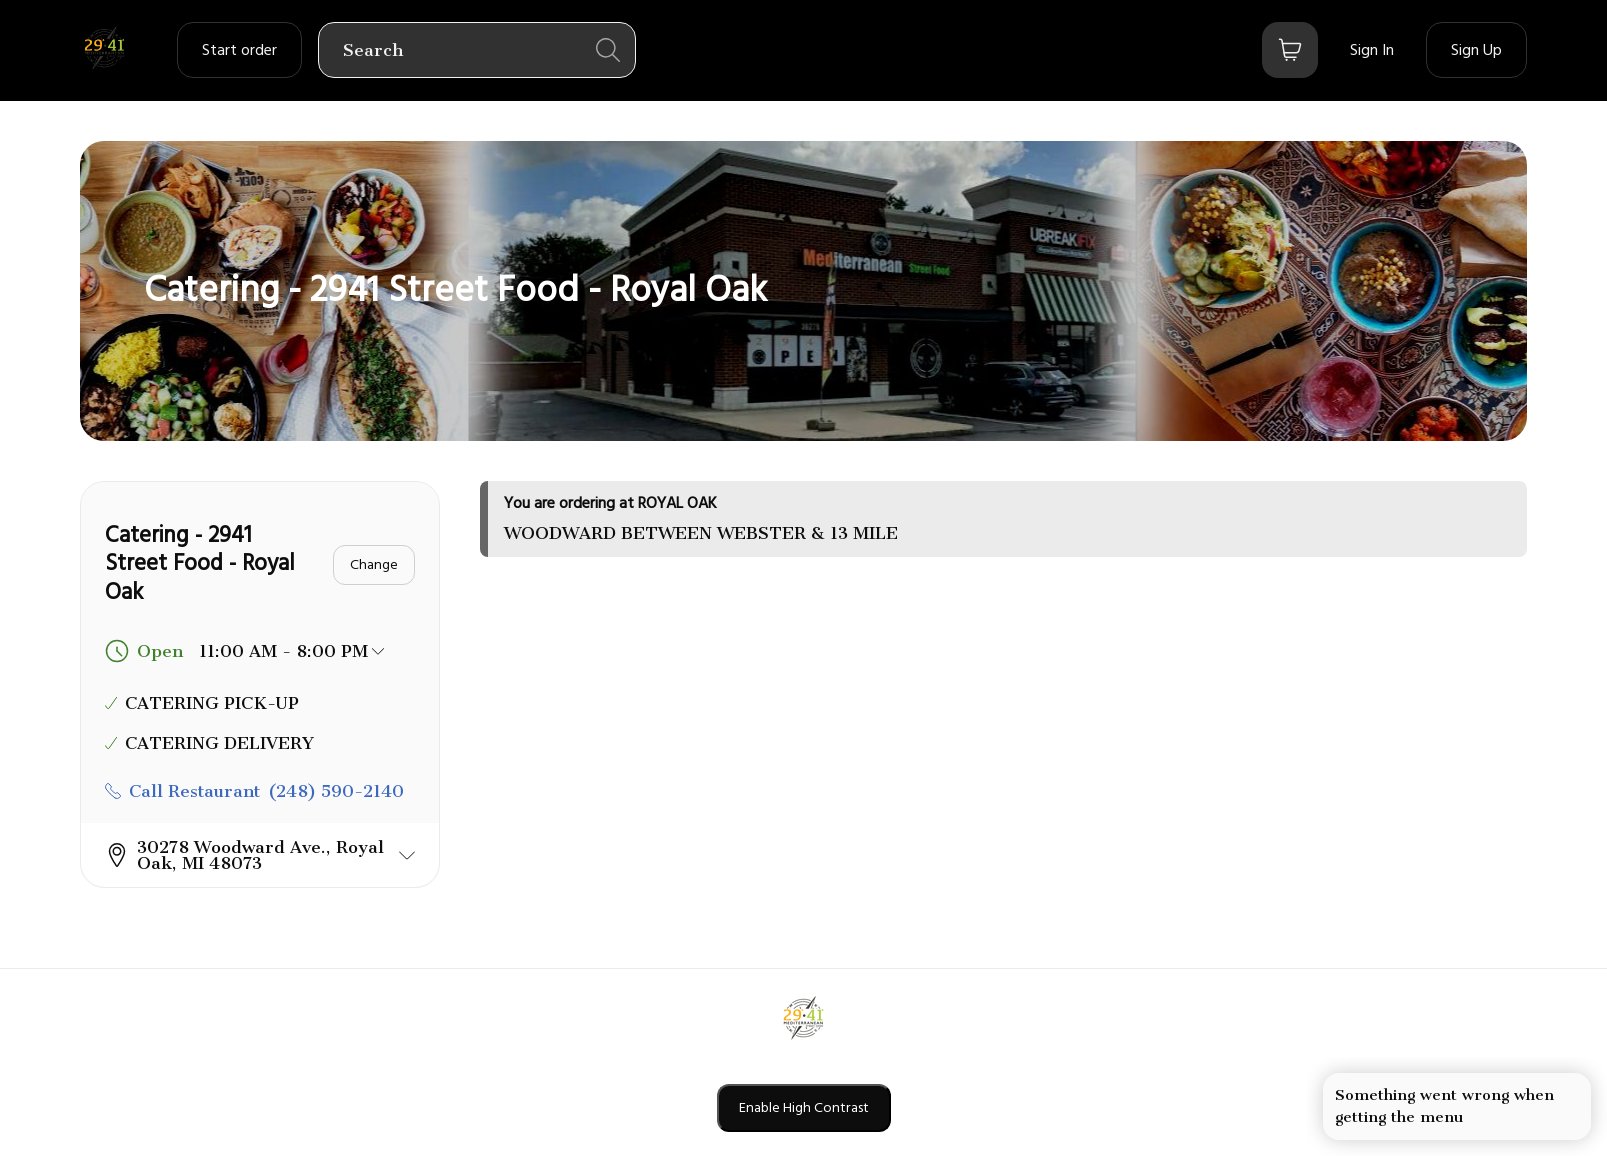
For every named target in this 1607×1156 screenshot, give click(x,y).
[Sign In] (1372, 50)
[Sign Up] (1476, 50)
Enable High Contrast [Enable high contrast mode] (804, 1108)
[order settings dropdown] (239, 50)
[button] (260, 855)
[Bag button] (1290, 50)
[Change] (374, 565)
